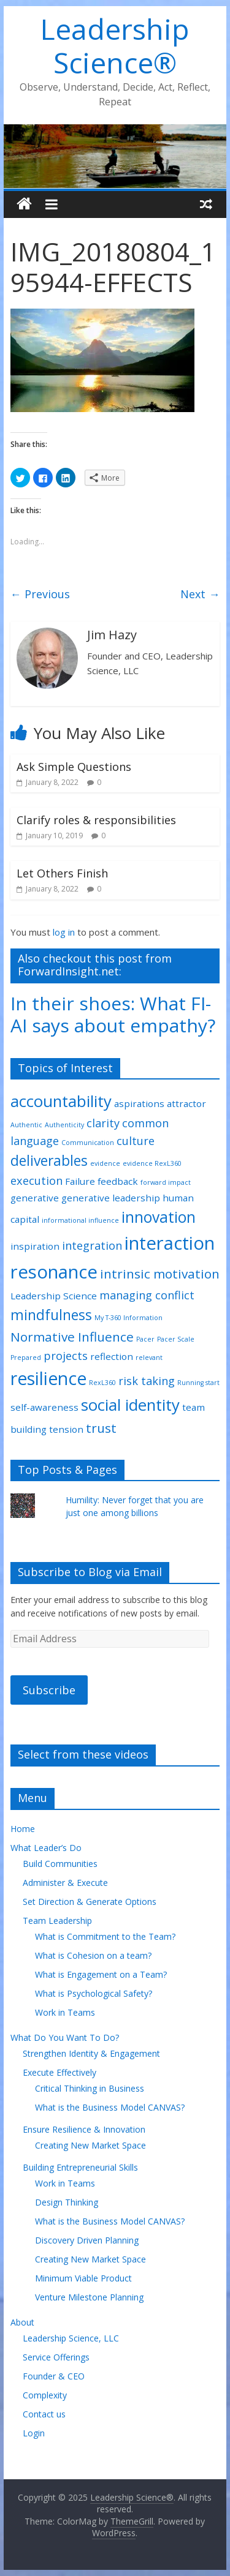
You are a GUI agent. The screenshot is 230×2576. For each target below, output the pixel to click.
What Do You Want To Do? (64, 2037)
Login (34, 2433)
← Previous (40, 594)
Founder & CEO (54, 2376)
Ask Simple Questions (74, 766)
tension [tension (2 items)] (66, 1429)
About (22, 2322)
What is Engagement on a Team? (101, 1974)
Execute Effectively (59, 2072)
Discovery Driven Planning (87, 2240)
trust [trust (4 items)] (101, 1427)
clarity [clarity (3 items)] (103, 1123)
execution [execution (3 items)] (36, 1180)
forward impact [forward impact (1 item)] (165, 1182)
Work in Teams (65, 2012)
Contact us (44, 2414)
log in (64, 932)
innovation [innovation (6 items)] (158, 1217)
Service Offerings (56, 2357)
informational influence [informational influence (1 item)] (80, 1220)
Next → (200, 594)
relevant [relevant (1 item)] (149, 1357)
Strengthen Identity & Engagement (91, 2053)
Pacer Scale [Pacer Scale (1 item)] (175, 1339)
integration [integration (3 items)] (92, 1245)
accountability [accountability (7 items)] (61, 1101)
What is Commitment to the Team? (105, 1936)
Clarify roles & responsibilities (96, 820)
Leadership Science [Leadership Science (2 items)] (53, 1296)
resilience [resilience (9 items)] (48, 1378)
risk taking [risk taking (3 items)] (146, 1380)
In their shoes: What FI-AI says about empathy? (112, 1014)
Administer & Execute (65, 1882)
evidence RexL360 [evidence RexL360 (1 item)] (152, 1163)
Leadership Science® (114, 45)
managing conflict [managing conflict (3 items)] (146, 1295)
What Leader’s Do (46, 1847)
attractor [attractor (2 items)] (186, 1103)
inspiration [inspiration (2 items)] (34, 1246)
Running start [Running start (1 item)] (198, 1382)
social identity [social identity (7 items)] (130, 1405)
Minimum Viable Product (83, 2278)
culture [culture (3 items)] (136, 1140)
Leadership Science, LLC (71, 2338)
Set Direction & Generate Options (89, 1901)
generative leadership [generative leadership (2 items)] (110, 1198)
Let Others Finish (62, 873)
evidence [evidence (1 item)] (105, 1163)
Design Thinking (66, 2202)
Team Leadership (57, 1920)
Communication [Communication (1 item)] (87, 1142)
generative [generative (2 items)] (34, 1198)
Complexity (45, 2395)
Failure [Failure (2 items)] (80, 1181)
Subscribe (49, 1690)
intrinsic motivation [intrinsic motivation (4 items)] (160, 1273)
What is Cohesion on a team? (93, 1955)
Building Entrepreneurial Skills (80, 2167)
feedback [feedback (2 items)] (118, 1181)
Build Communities (60, 1863)
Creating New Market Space (90, 2145)
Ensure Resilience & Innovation (84, 2129)
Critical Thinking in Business (89, 2088)
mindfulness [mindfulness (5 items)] (51, 1314)
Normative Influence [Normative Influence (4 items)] (72, 1336)
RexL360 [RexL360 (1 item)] (102, 1382)
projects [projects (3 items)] (66, 1355)
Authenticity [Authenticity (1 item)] (64, 1125)
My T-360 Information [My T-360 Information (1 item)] (128, 1317)
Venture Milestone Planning (89, 2297)
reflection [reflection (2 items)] (111, 1356)
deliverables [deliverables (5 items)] (49, 1160)
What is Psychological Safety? (93, 1993)
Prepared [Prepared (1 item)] (25, 1357)
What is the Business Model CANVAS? (110, 2107)
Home (22, 1828)
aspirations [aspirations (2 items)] (139, 1103)
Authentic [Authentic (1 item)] (26, 1125)
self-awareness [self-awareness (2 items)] (44, 1407)
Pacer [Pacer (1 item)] (145, 1339)
